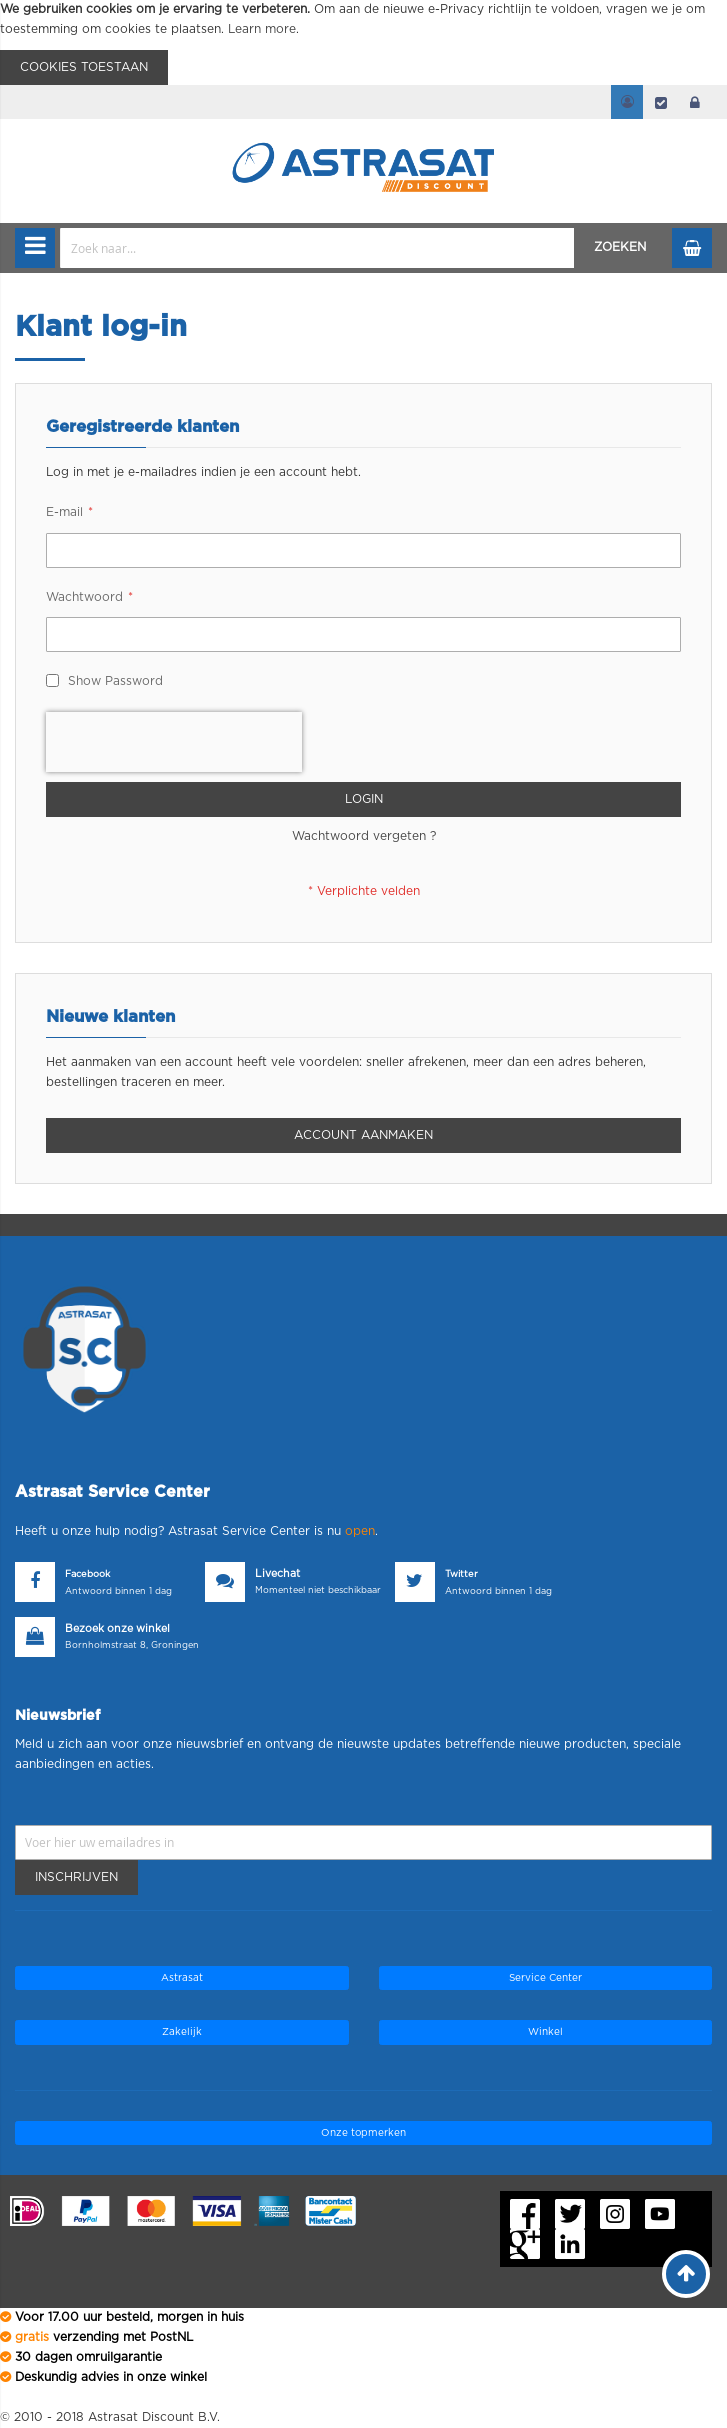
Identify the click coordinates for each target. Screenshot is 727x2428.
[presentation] (174, 742)
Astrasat (182, 1978)
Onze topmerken (363, 2133)
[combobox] (317, 248)
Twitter (461, 1574)
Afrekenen (661, 102)
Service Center (545, 1978)
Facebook (87, 1574)
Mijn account (627, 102)
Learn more (262, 29)
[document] (363, 42)
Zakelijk (182, 2032)
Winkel (545, 2032)
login (695, 102)
